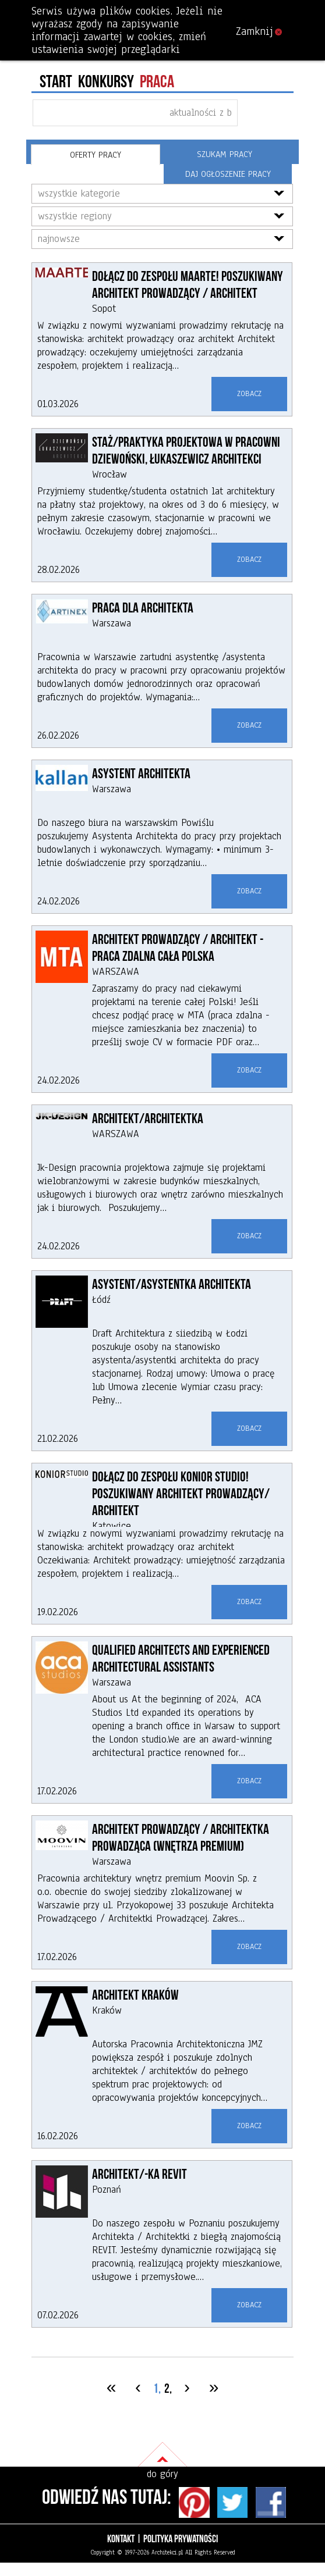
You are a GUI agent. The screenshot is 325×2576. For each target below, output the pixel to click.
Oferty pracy (95, 155)
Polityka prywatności (180, 2539)
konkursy (106, 82)
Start (56, 82)
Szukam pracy (224, 154)
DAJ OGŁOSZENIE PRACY (228, 174)
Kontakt (121, 2539)
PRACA (157, 82)
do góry (162, 2474)
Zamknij (259, 31)
